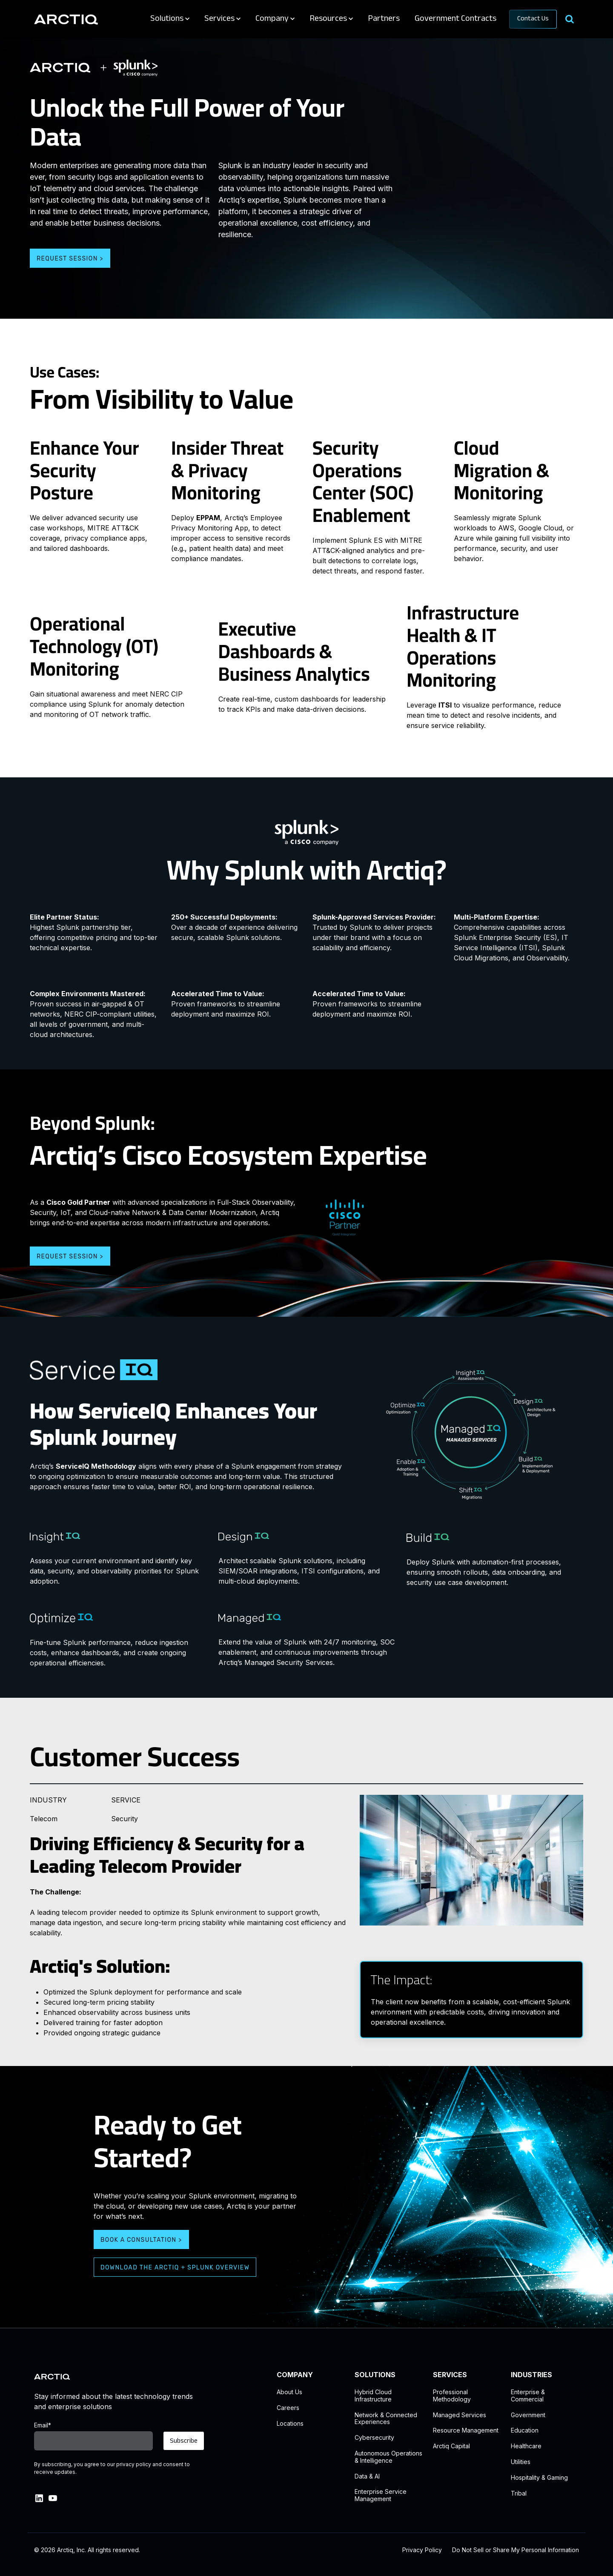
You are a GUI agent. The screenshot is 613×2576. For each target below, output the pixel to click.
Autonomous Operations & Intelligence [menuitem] (388, 2457)
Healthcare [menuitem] (526, 2446)
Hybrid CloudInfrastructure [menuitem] (373, 2396)
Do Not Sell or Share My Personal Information (515, 2550)
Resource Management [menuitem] (465, 2430)
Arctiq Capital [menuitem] (451, 2446)
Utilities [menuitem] (520, 2462)
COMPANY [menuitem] (295, 2375)
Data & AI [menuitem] (367, 2476)
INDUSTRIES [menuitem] (531, 2375)
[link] (66, 18)
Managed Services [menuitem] (459, 2415)
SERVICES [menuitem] (450, 2375)
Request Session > (70, 258)
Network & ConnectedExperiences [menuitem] (386, 2419)
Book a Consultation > (141, 2240)
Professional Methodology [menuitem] (452, 2396)
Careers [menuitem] (288, 2407)
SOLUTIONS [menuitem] (375, 2375)
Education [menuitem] (525, 2430)
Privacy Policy (422, 2550)
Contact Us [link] (533, 19)
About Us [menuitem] (289, 2392)
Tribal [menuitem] (519, 2493)
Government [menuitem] (528, 2415)
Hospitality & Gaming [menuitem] (539, 2477)
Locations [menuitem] (290, 2423)
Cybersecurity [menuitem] (374, 2437)
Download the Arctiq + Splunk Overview (174, 2267)
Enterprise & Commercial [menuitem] (528, 2396)
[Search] (569, 19)
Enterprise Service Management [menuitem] (381, 2495)
